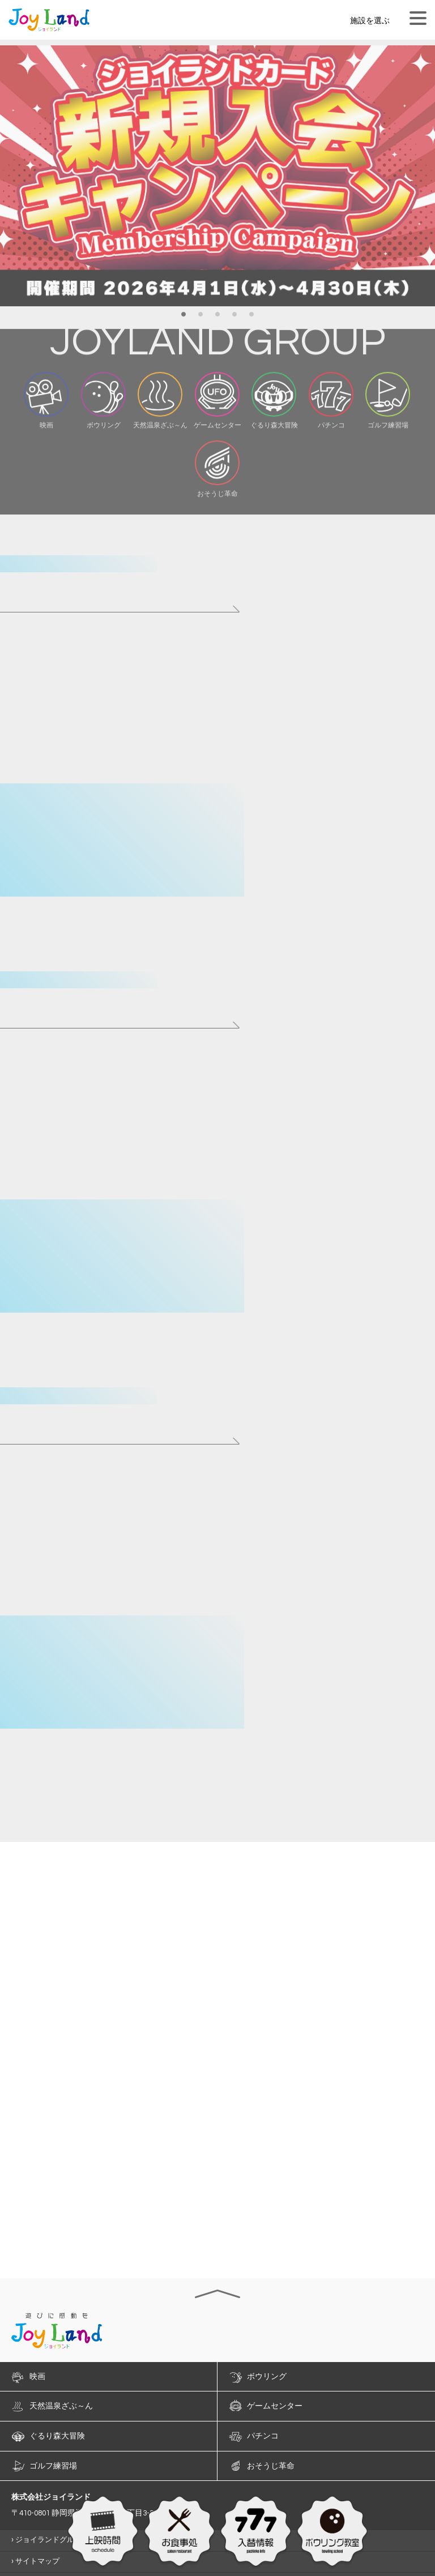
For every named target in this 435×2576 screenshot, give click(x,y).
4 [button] (234, 319)
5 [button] (251, 319)
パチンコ (263, 2436)
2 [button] (200, 319)
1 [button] (183, 319)
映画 (37, 2377)
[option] (217, 183)
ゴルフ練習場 (53, 2466)
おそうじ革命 (271, 2466)
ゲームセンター (274, 2406)
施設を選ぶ (370, 20)
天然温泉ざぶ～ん (61, 2406)
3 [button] (217, 319)
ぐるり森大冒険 (57, 2436)
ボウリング (267, 2377)
